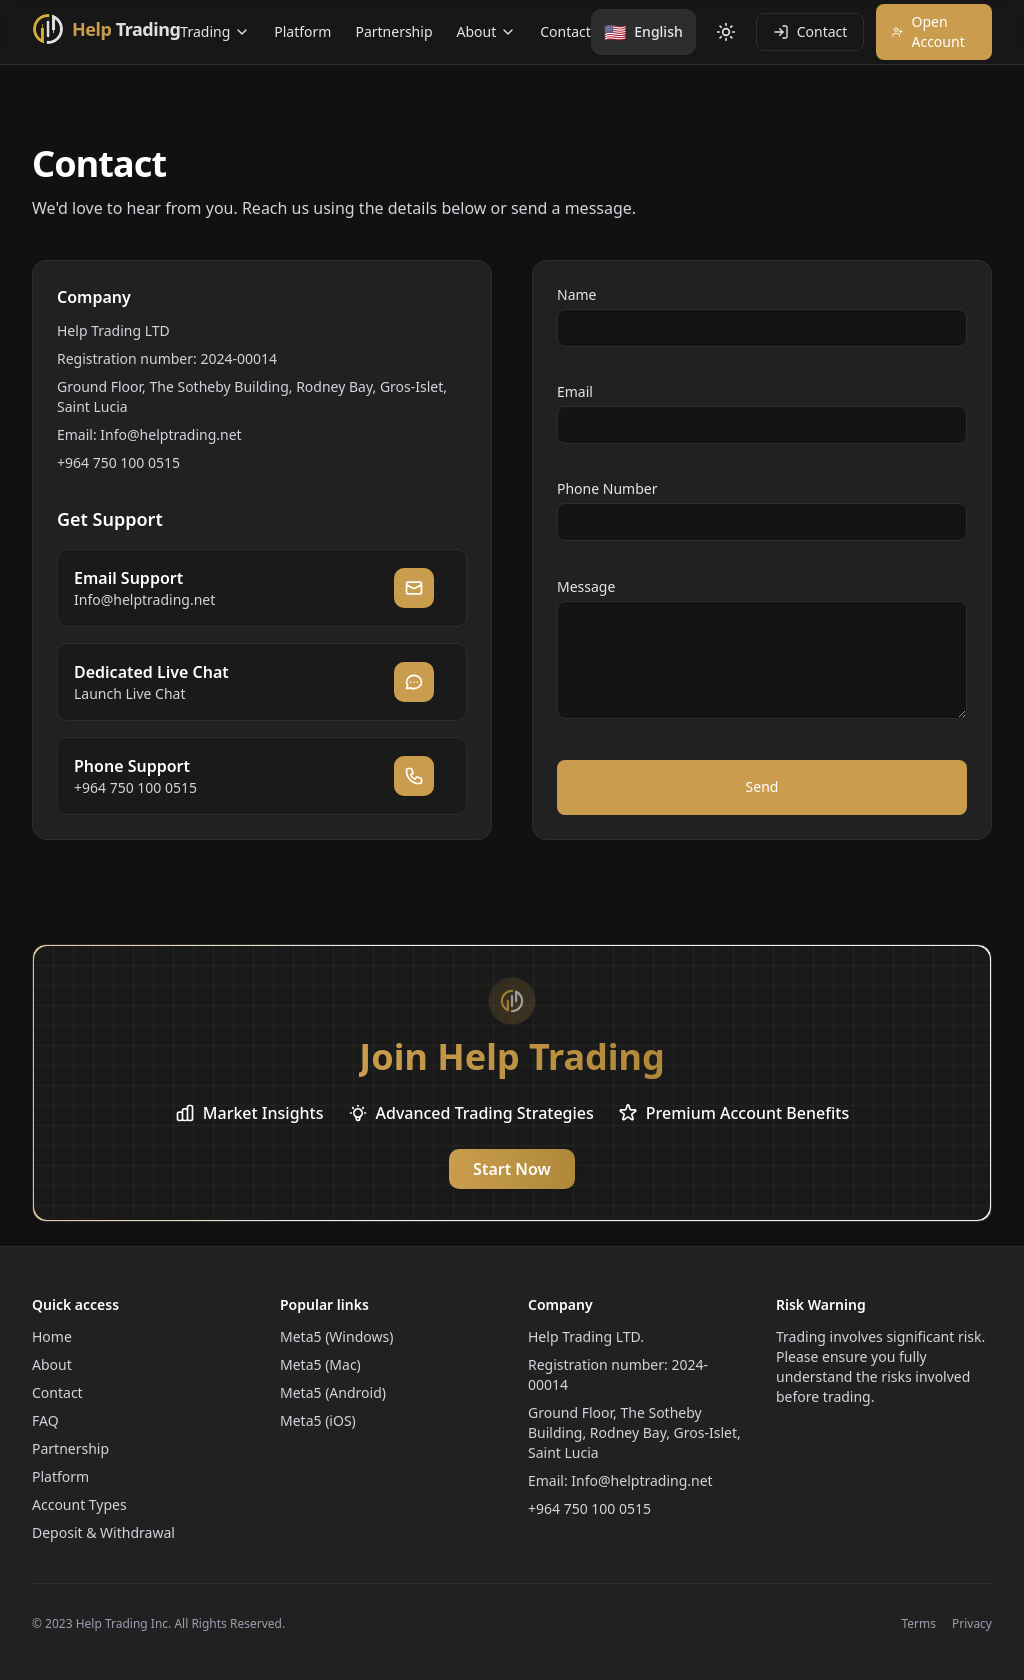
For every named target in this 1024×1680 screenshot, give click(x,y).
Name (576, 294)
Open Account (928, 31)
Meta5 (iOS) (318, 1420)
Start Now (512, 1169)
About (487, 31)
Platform (302, 31)
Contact (565, 31)
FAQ (45, 1420)
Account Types (79, 1504)
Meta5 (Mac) (320, 1364)
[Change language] (643, 32)
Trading (215, 31)
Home (52, 1336)
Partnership (393, 31)
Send (762, 786)
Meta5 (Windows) (336, 1336)
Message (586, 586)
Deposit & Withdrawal (103, 1532)
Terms (918, 1624)
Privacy (972, 1624)
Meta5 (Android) (333, 1392)
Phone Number (607, 488)
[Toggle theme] (726, 32)
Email (575, 391)
